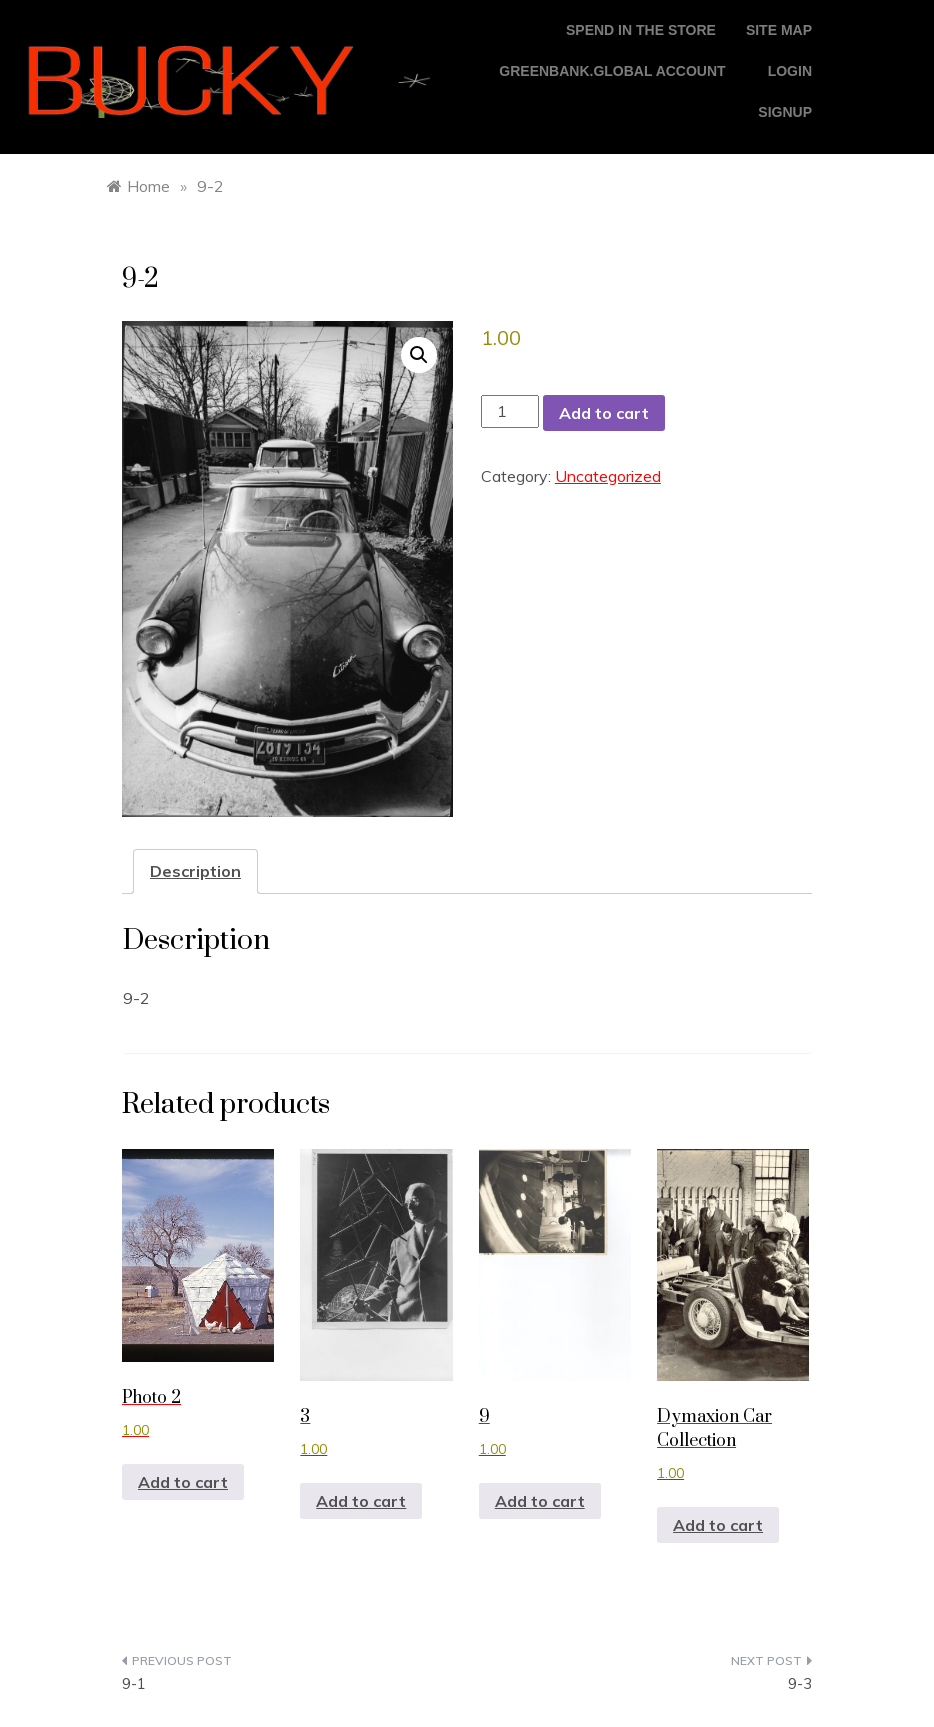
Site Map (779, 30)
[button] (419, 355)
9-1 (134, 1683)
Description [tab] (195, 871)
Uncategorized (608, 476)
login (790, 71)
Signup (785, 112)
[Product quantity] (510, 411)
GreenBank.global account (612, 71)
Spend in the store (641, 30)
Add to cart (604, 413)
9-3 (800, 1683)
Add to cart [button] (183, 1482)
